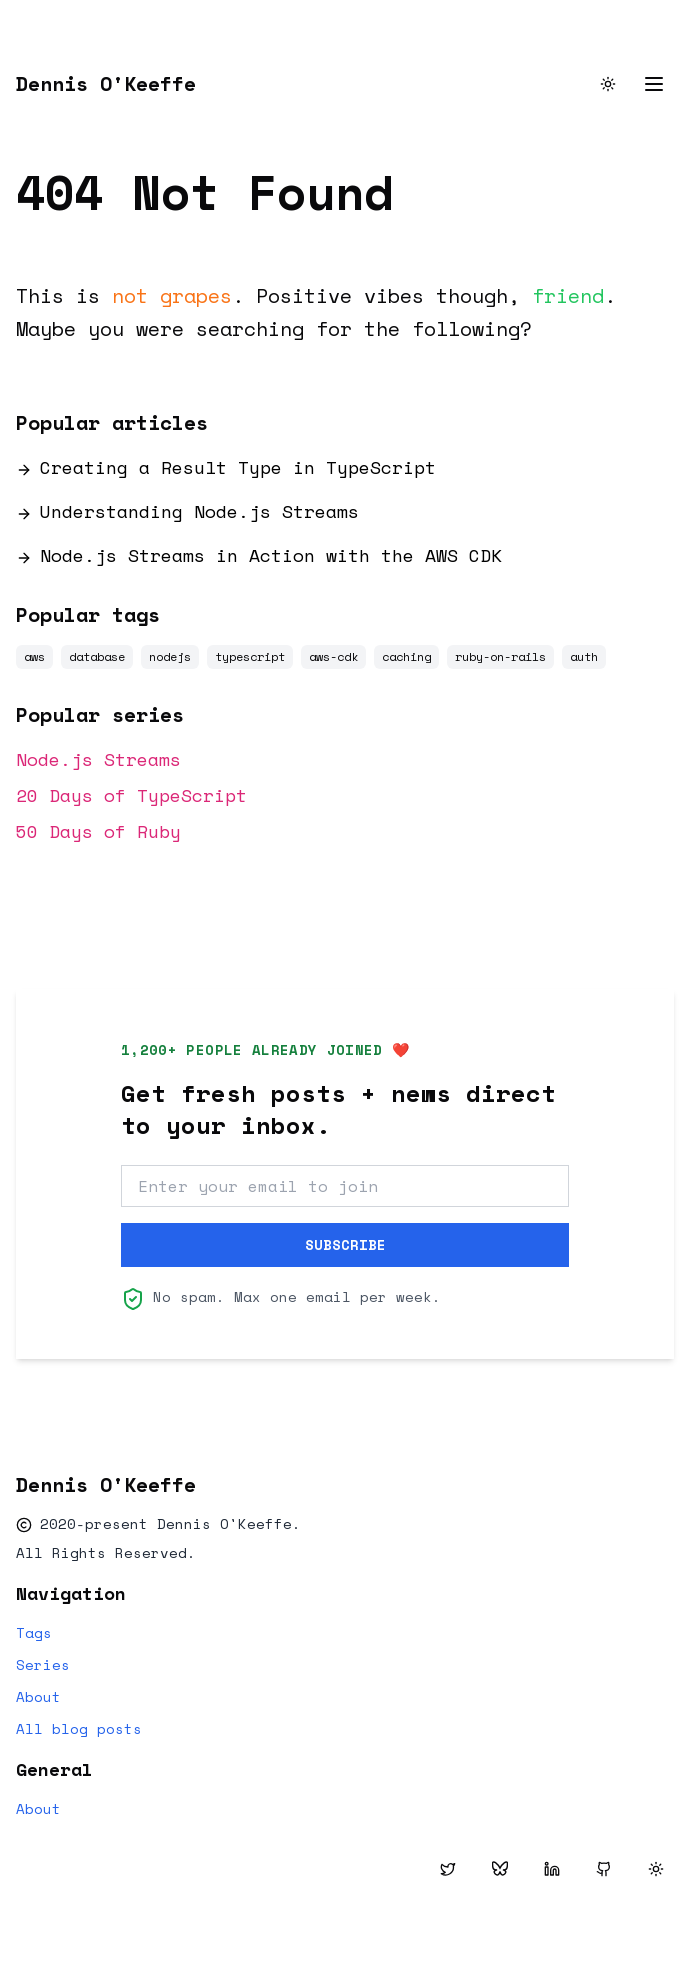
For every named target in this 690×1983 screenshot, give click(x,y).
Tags (34, 1633)
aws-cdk (333, 656)
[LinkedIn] (552, 1869)
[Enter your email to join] (345, 1186)
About (38, 1697)
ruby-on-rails (500, 656)
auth (584, 656)
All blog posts (79, 1729)
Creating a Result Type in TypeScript (226, 467)
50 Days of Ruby (98, 831)
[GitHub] (604, 1869)
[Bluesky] (500, 1869)
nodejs (170, 656)
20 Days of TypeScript (131, 795)
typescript (250, 656)
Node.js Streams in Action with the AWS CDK (259, 555)
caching (406, 656)
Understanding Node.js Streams (187, 511)
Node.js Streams (98, 759)
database (97, 656)
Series (43, 1665)
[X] (448, 1869)
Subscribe (345, 1244)
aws (34, 656)
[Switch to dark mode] (608, 84)
